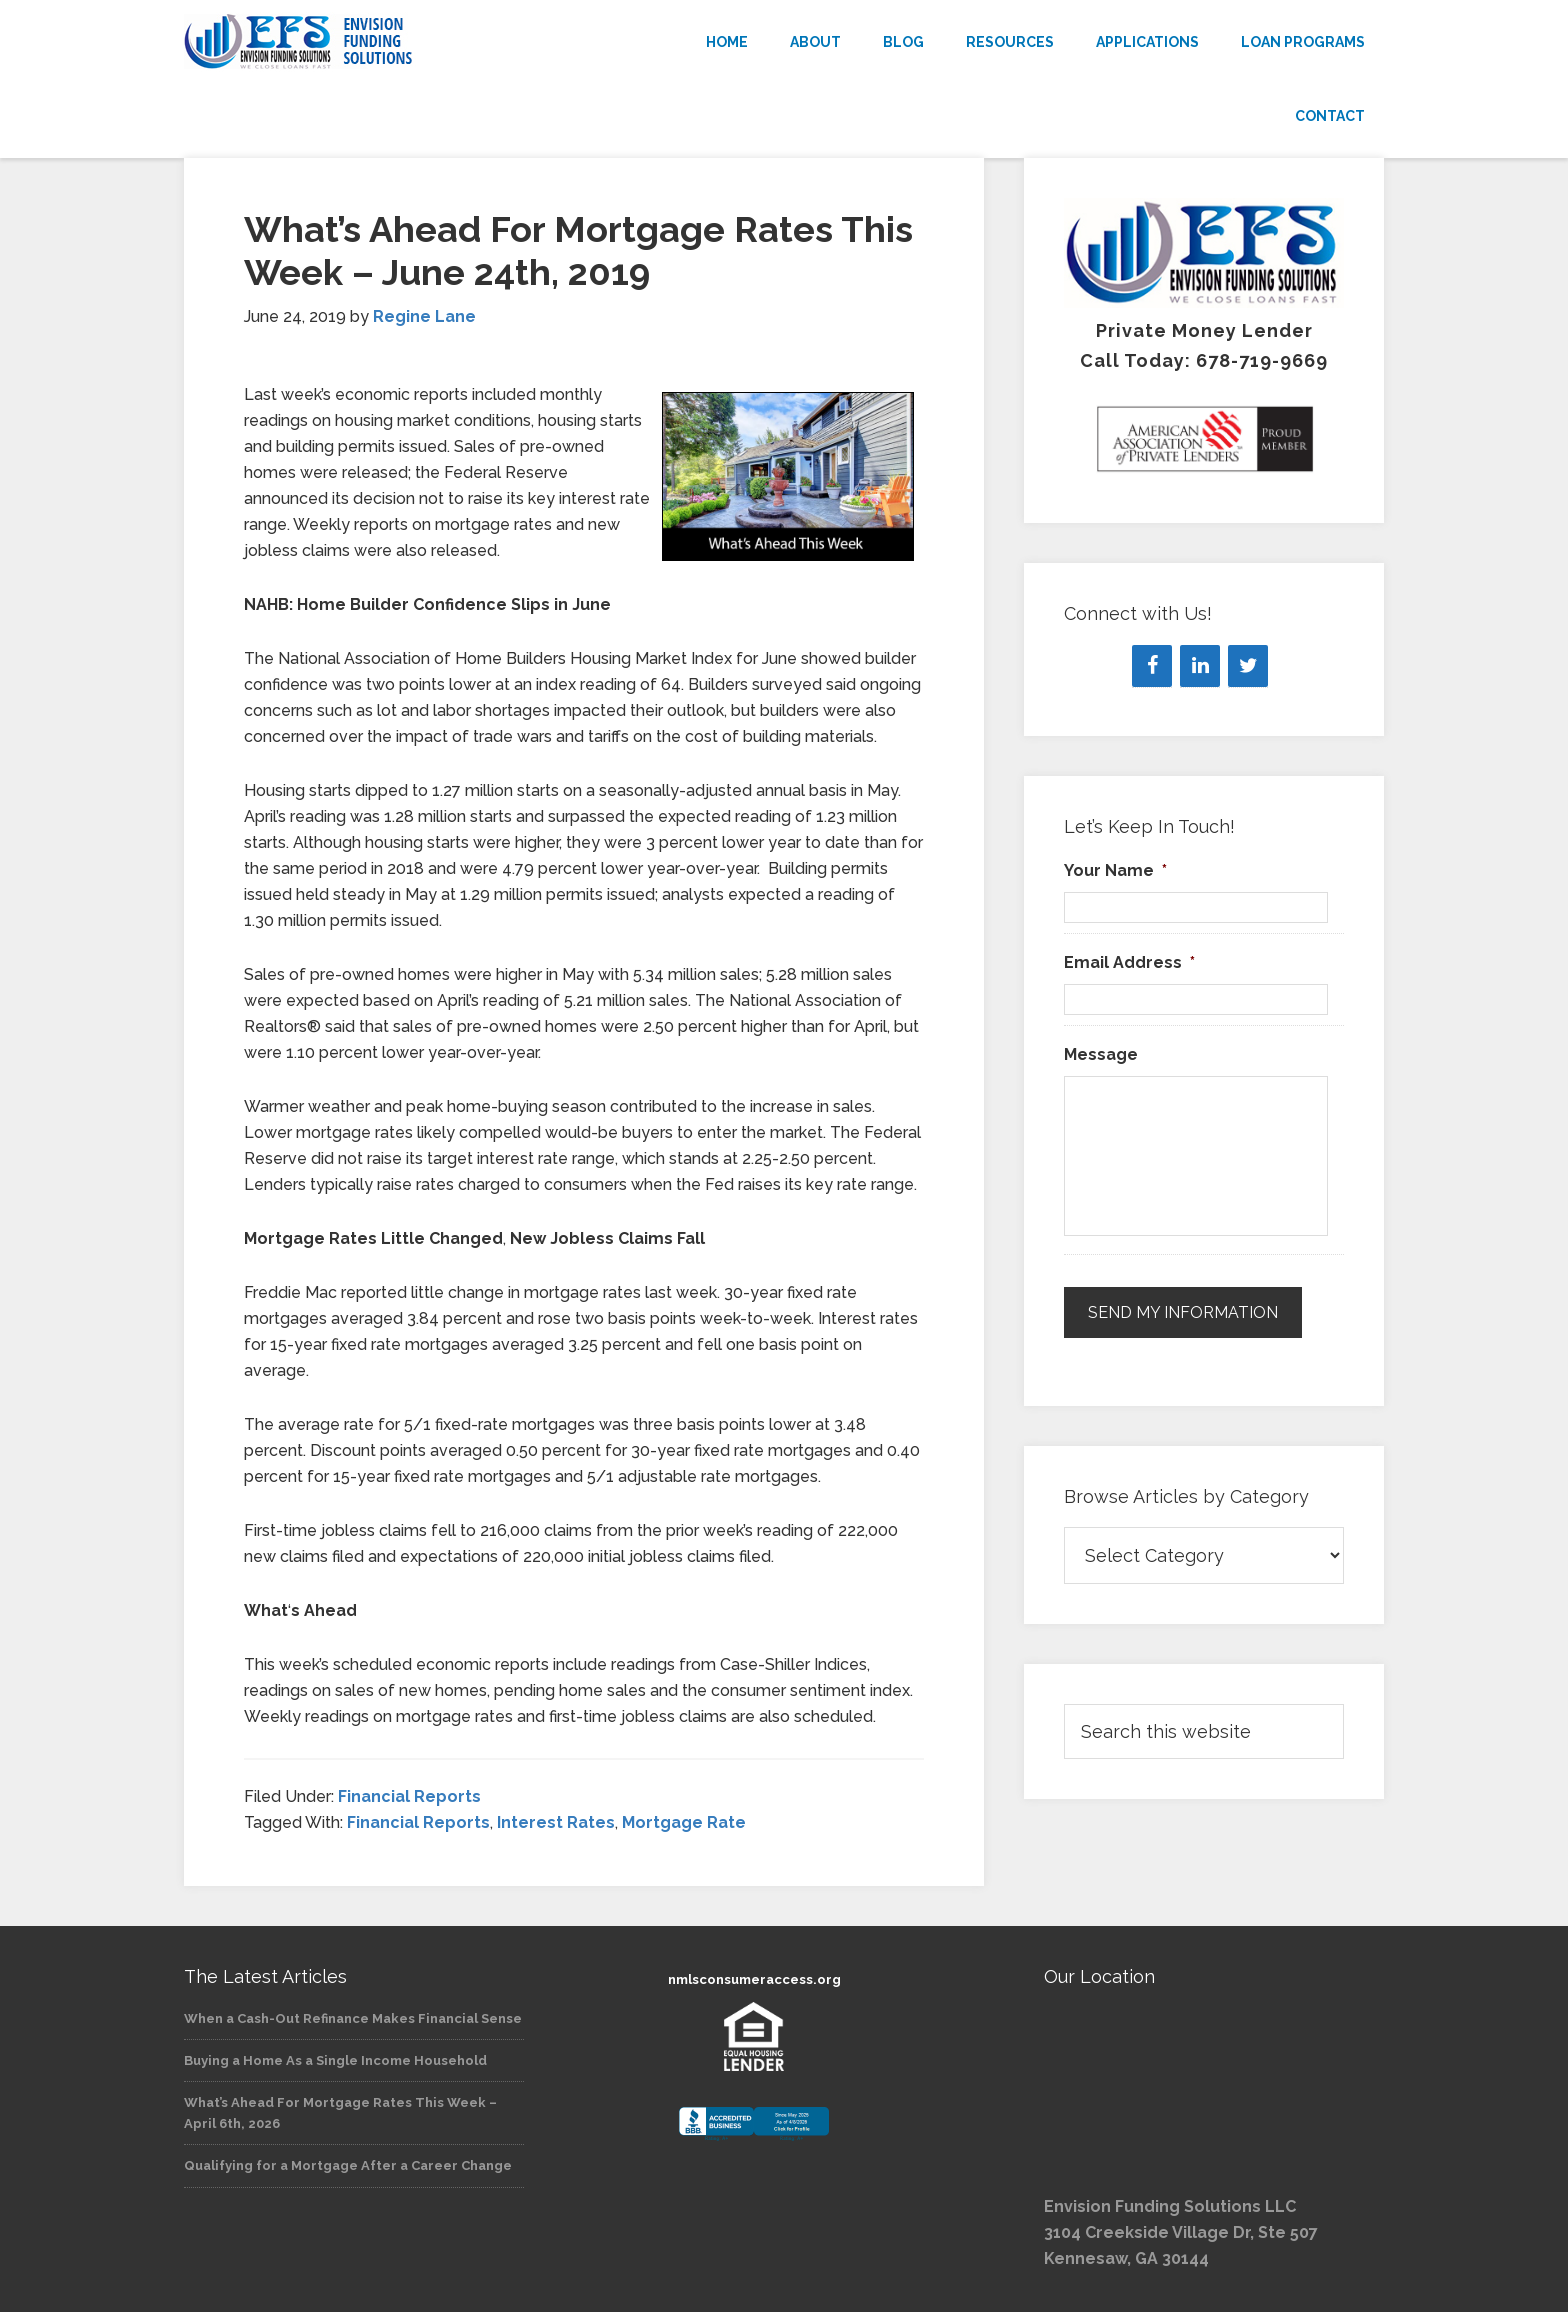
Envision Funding (364, 42)
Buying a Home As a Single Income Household (335, 2060)
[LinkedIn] (1200, 666)
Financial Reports (409, 1796)
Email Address (1129, 962)
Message (1101, 1054)
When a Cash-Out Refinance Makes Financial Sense (353, 2018)
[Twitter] (1248, 666)
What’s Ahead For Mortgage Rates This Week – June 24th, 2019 (578, 250)
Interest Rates (556, 1822)
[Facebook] (1152, 666)
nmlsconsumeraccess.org (754, 1979)
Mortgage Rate (684, 1822)
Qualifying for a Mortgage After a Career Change (348, 2165)
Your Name (1115, 870)
